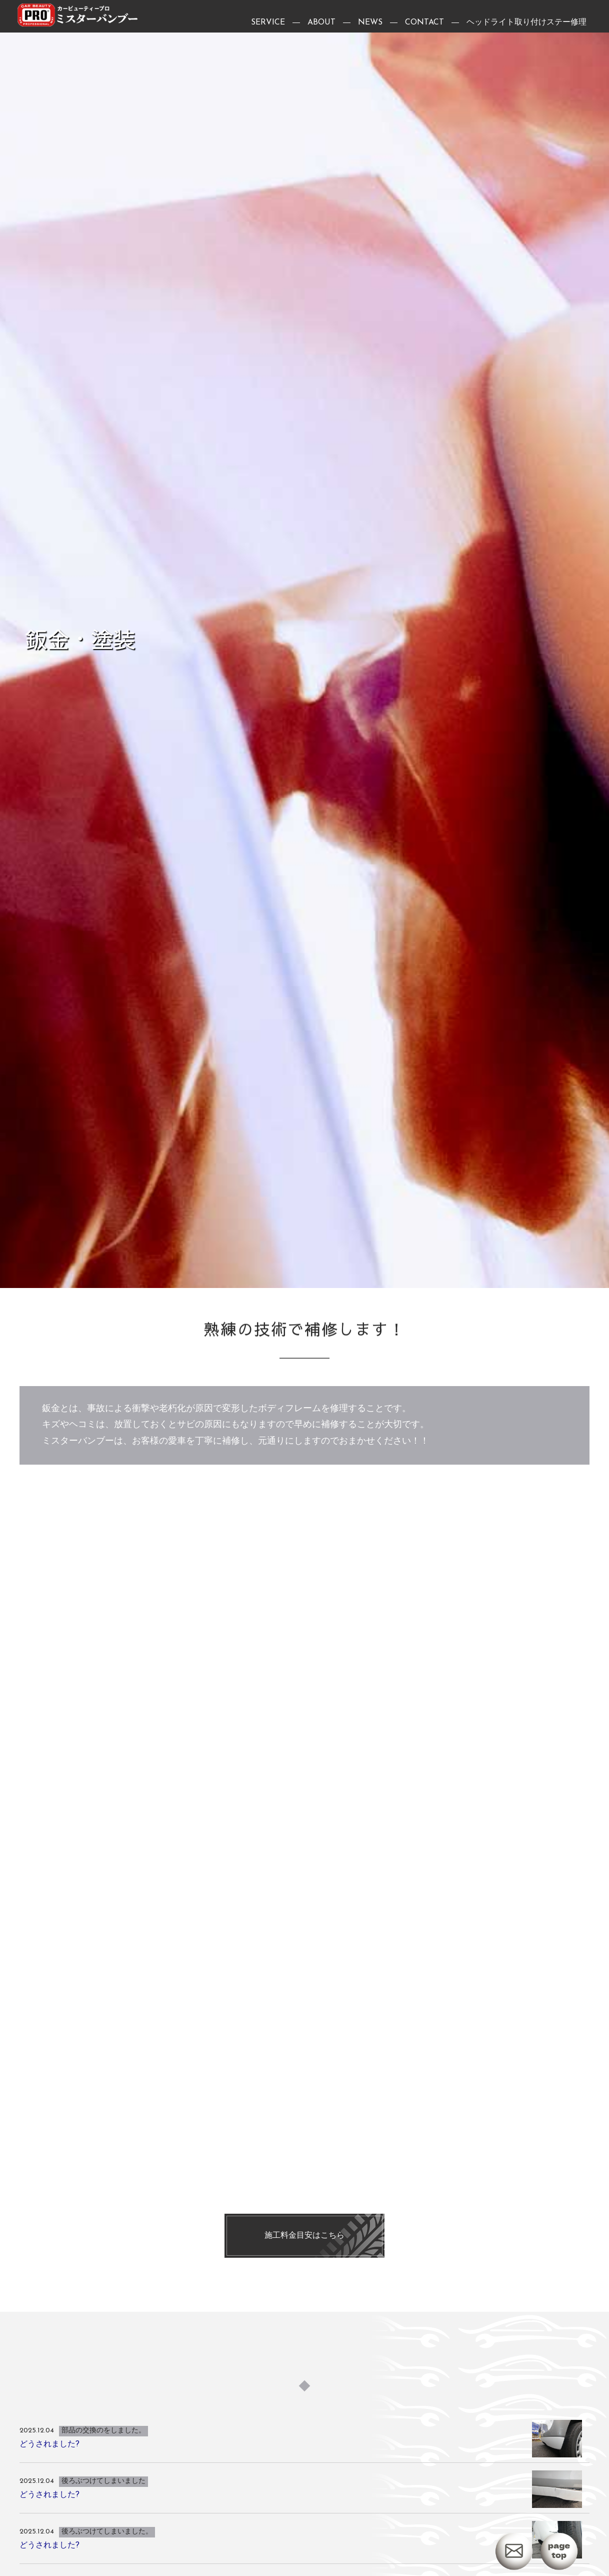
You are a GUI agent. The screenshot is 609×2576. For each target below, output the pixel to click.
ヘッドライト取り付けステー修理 (526, 25)
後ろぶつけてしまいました (104, 2523)
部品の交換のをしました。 (104, 2473)
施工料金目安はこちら (304, 2278)
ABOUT (322, 25)
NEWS (370, 25)
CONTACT (424, 25)
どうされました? (50, 2486)
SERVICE (268, 25)
